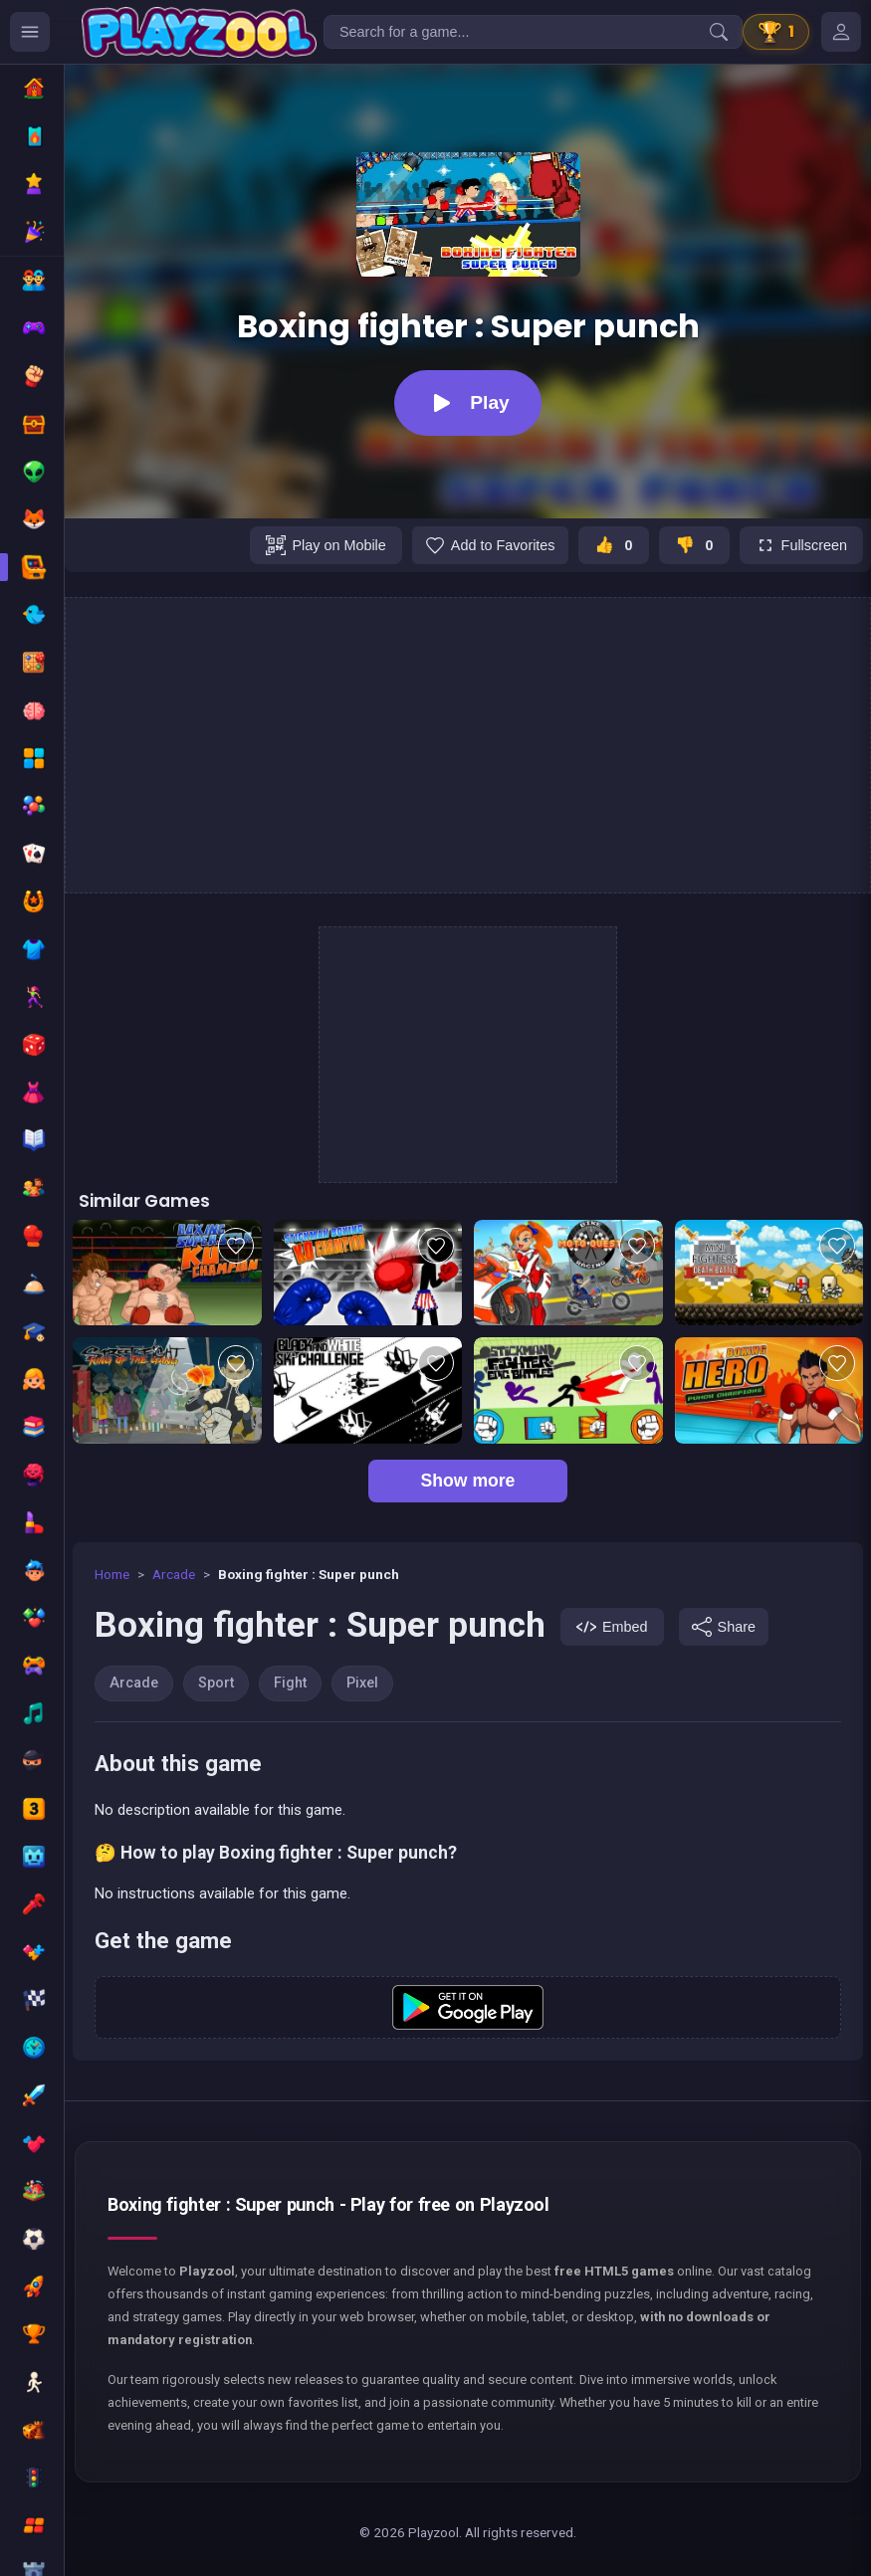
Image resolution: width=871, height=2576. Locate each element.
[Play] (467, 403)
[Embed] (612, 1627)
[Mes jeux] (841, 32)
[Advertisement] (468, 745)
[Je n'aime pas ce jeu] (694, 545)
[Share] (723, 1627)
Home (112, 1574)
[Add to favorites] (490, 545)
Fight (290, 1683)
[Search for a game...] (533, 32)
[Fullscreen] (801, 545)
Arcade (173, 1574)
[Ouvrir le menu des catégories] (30, 32)
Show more (468, 1480)
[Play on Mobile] (325, 545)
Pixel (362, 1683)
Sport (216, 1683)
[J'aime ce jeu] (613, 545)
